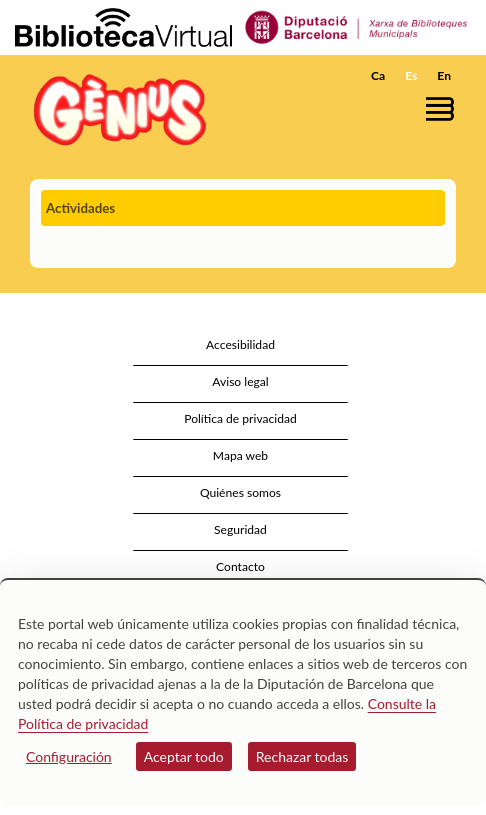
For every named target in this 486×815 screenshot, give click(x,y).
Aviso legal (240, 381)
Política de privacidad (240, 418)
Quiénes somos (240, 492)
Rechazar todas (302, 756)
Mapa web (240, 455)
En (444, 75)
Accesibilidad (240, 344)
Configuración (69, 756)
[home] (115, 109)
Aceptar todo (184, 756)
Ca (378, 75)
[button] (443, 108)
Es (411, 75)
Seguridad (240, 529)
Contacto (240, 566)
